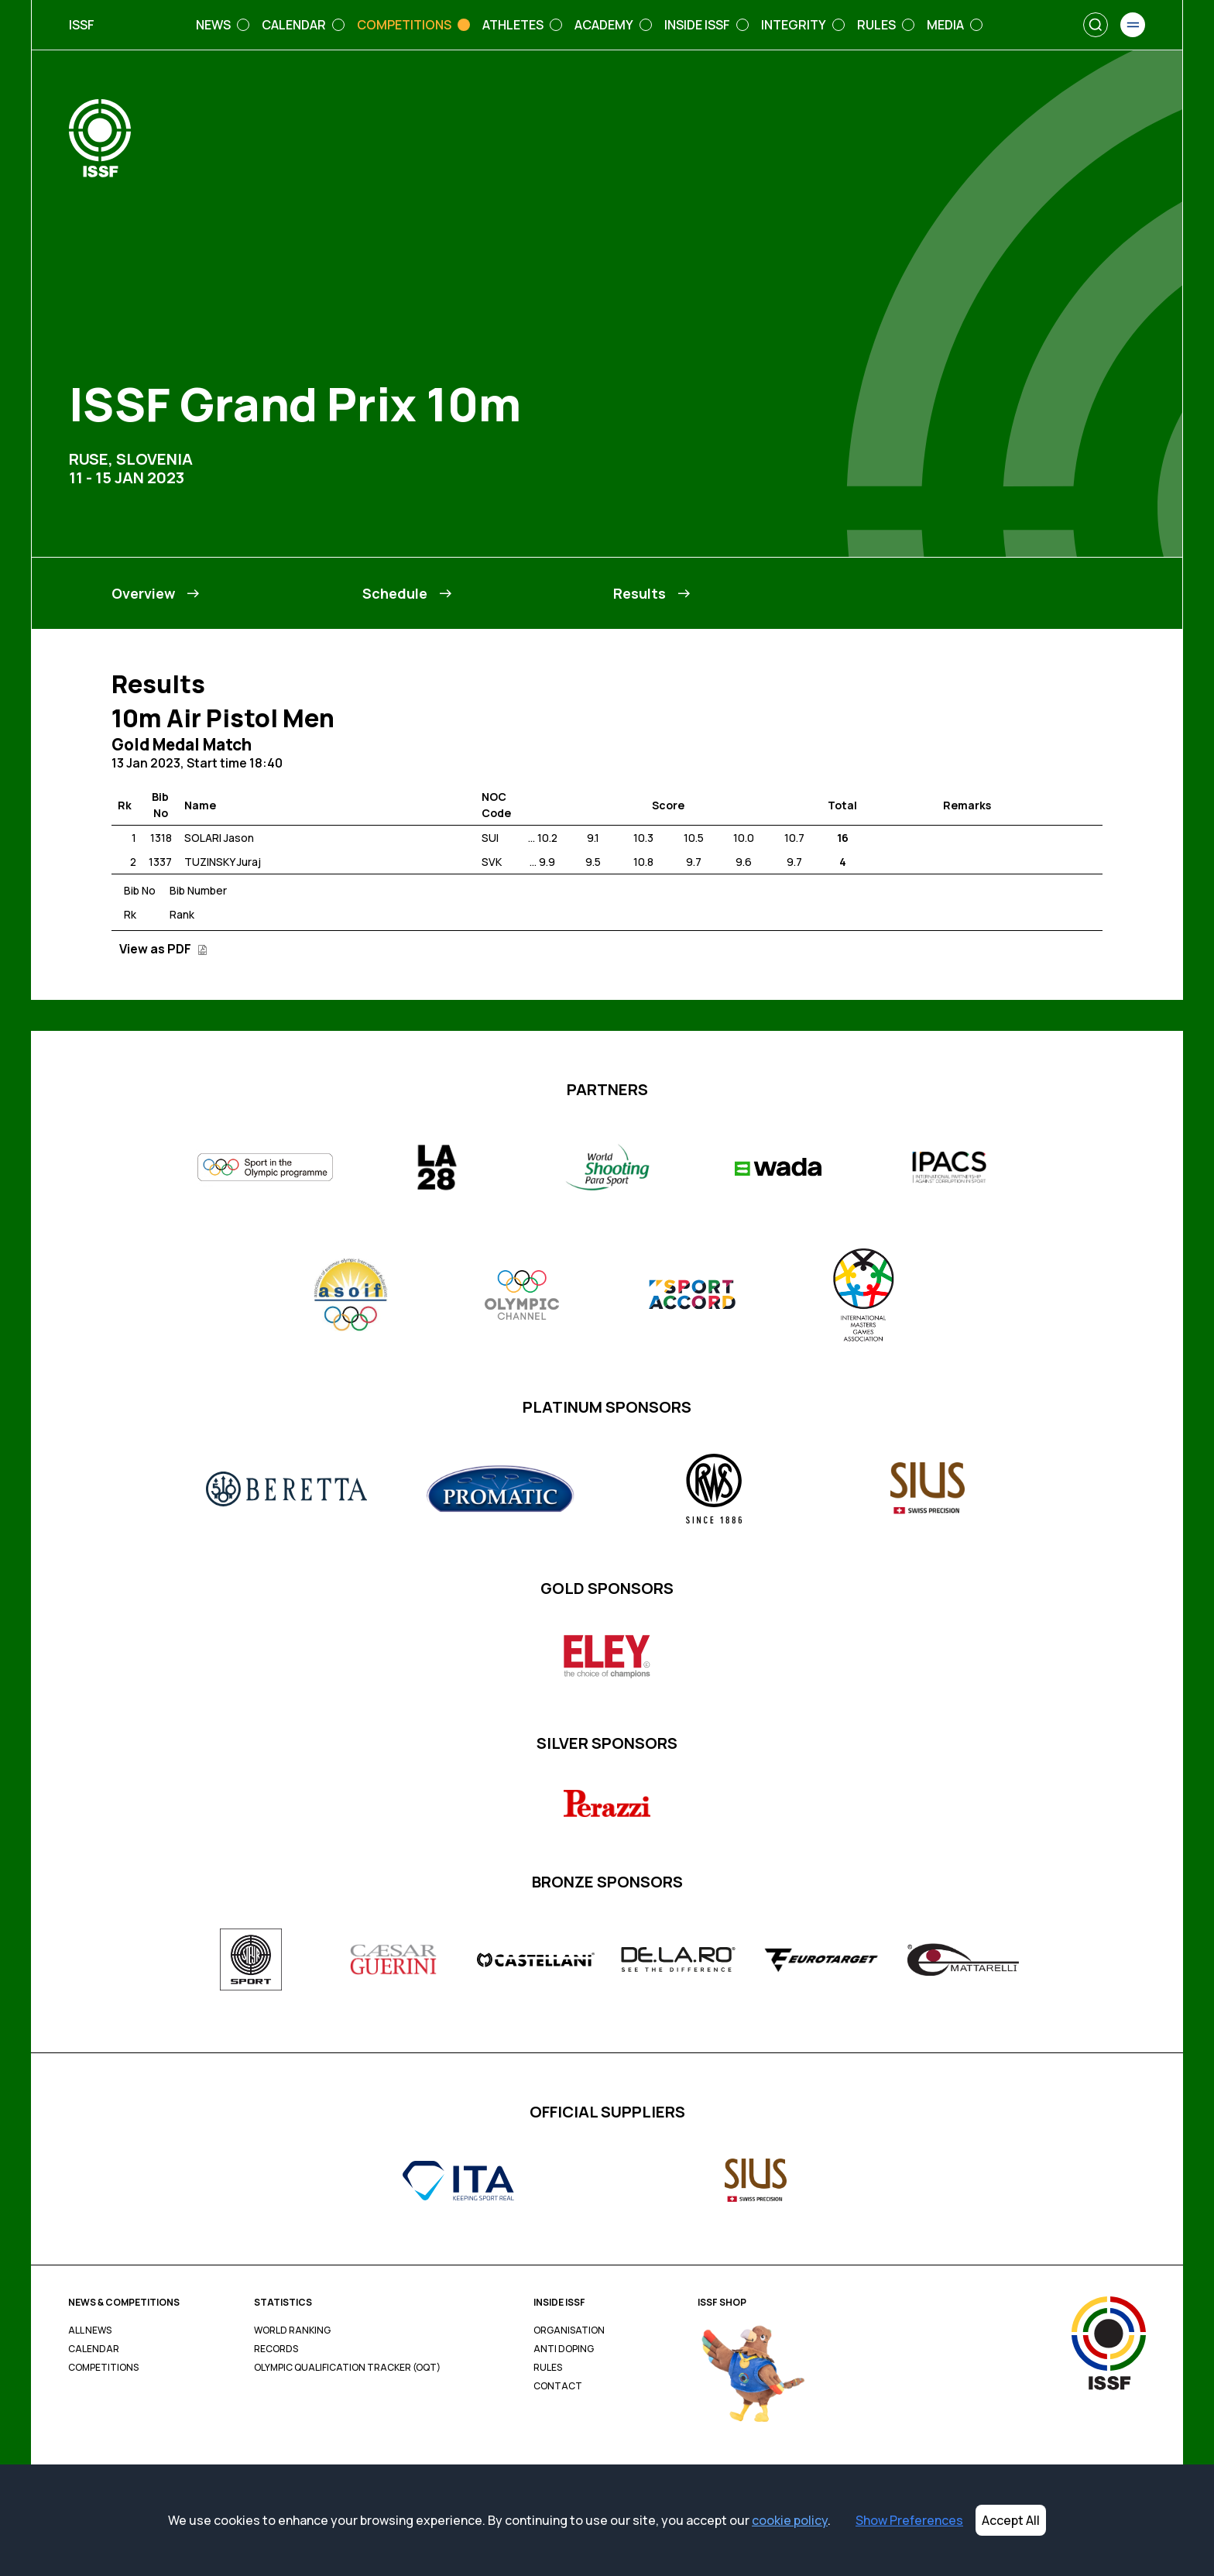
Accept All (1011, 2520)
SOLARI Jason (219, 837)
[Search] (1095, 24)
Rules (547, 2367)
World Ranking (292, 2330)
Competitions (103, 2367)
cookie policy (790, 2520)
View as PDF (163, 948)
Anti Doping (563, 2349)
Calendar (93, 2349)
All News (89, 2330)
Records (276, 2349)
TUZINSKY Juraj (222, 861)
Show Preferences (909, 2520)
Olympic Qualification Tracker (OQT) (347, 2367)
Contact (557, 2386)
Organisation (569, 2330)
